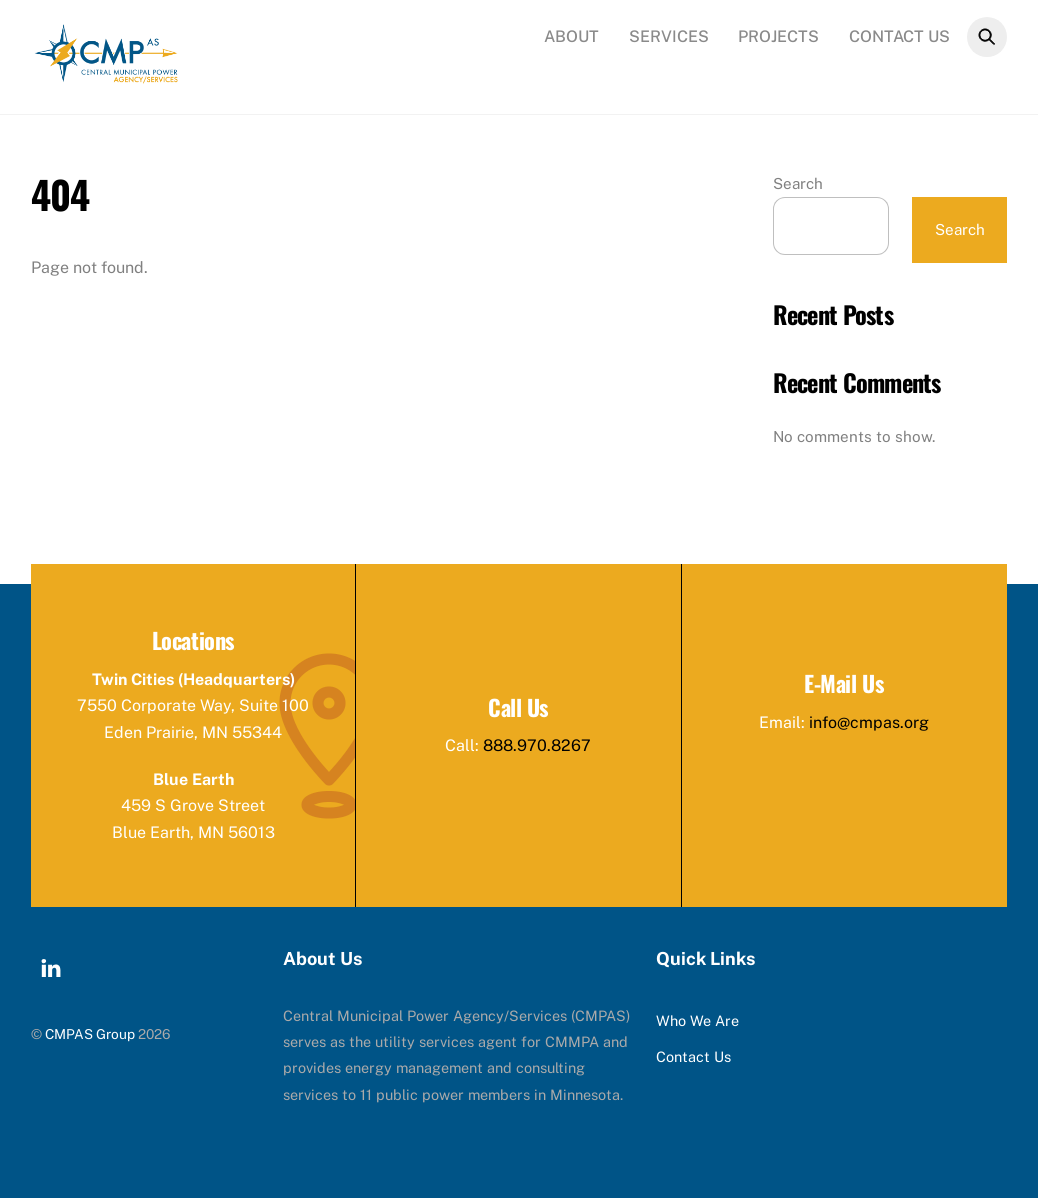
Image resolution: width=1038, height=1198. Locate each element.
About (571, 36)
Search (798, 183)
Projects (778, 36)
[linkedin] (51, 965)
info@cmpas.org (869, 722)
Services (669, 36)
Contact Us (899, 36)
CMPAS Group (90, 1034)
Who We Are (697, 1020)
